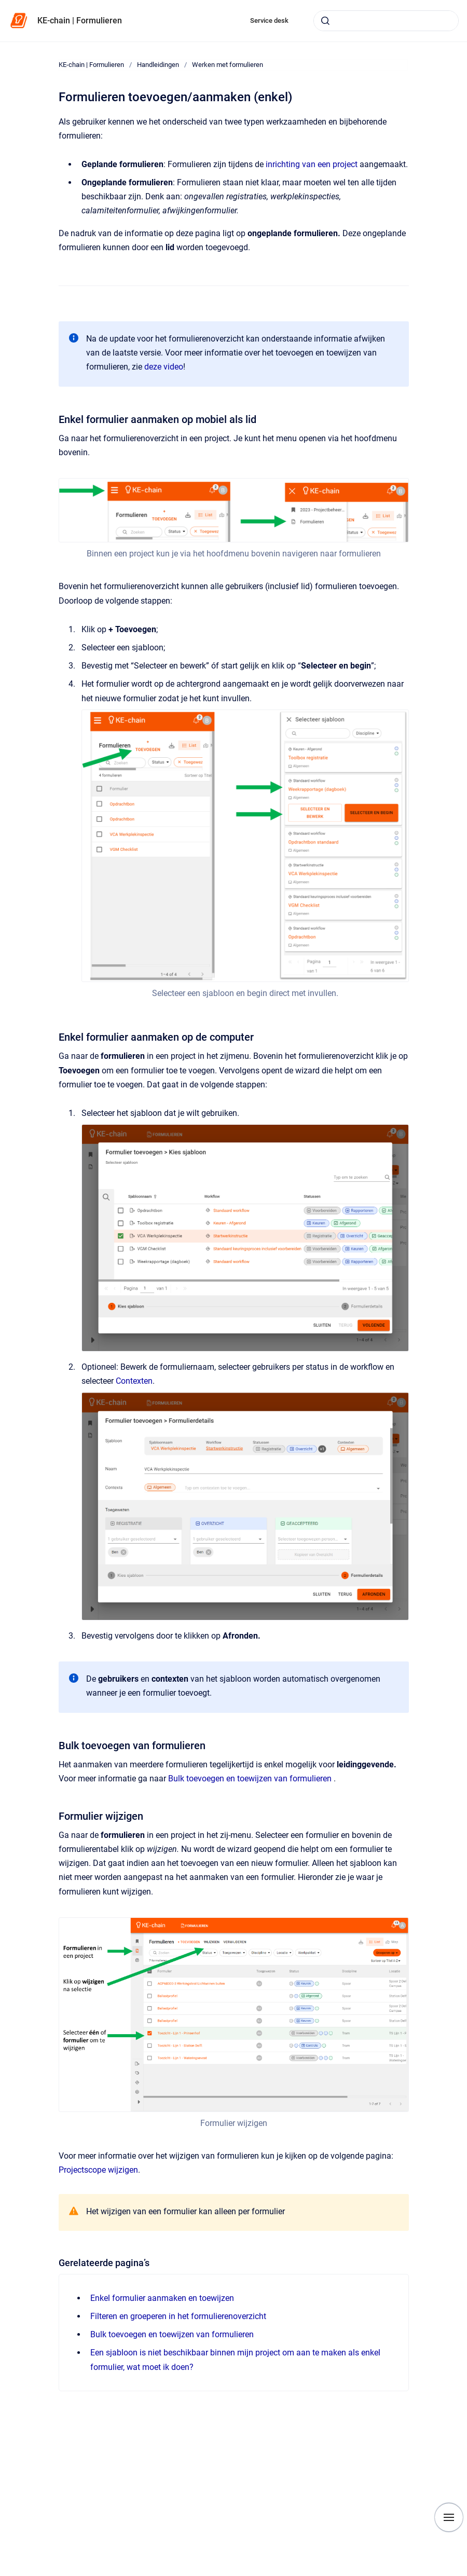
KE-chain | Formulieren (79, 20)
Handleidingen (158, 65)
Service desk (269, 20)
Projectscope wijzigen (98, 2170)
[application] (464, 2573)
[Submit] (325, 20)
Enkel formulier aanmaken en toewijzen (162, 2298)
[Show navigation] (449, 2517)
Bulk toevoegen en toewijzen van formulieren (250, 1778)
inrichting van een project (311, 164)
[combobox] (386, 21)
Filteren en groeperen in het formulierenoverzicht (178, 2316)
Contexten (134, 1381)
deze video (163, 367)
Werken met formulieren (227, 65)
